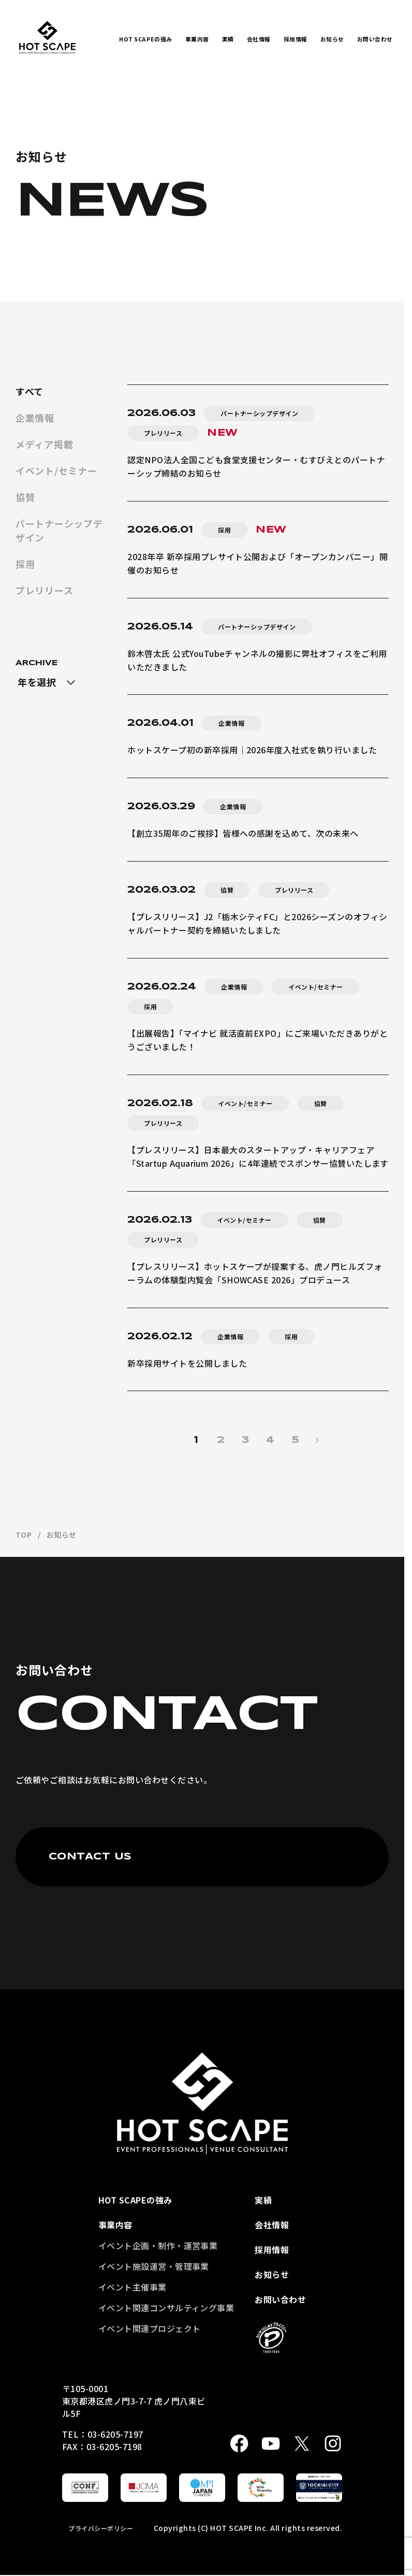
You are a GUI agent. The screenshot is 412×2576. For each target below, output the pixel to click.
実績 (228, 39)
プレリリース (44, 590)
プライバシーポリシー (100, 2528)
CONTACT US (90, 1857)
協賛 (25, 497)
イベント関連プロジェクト (149, 2328)
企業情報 (35, 417)
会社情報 (259, 39)
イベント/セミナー (56, 470)
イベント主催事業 (132, 2287)
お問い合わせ (375, 39)
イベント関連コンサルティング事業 (166, 2307)
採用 (25, 563)
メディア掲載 (44, 444)
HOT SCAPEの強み (145, 39)
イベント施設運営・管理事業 (153, 2266)
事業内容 (197, 39)
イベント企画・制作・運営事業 (158, 2245)
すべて (29, 391)
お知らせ (332, 39)
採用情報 (295, 39)
